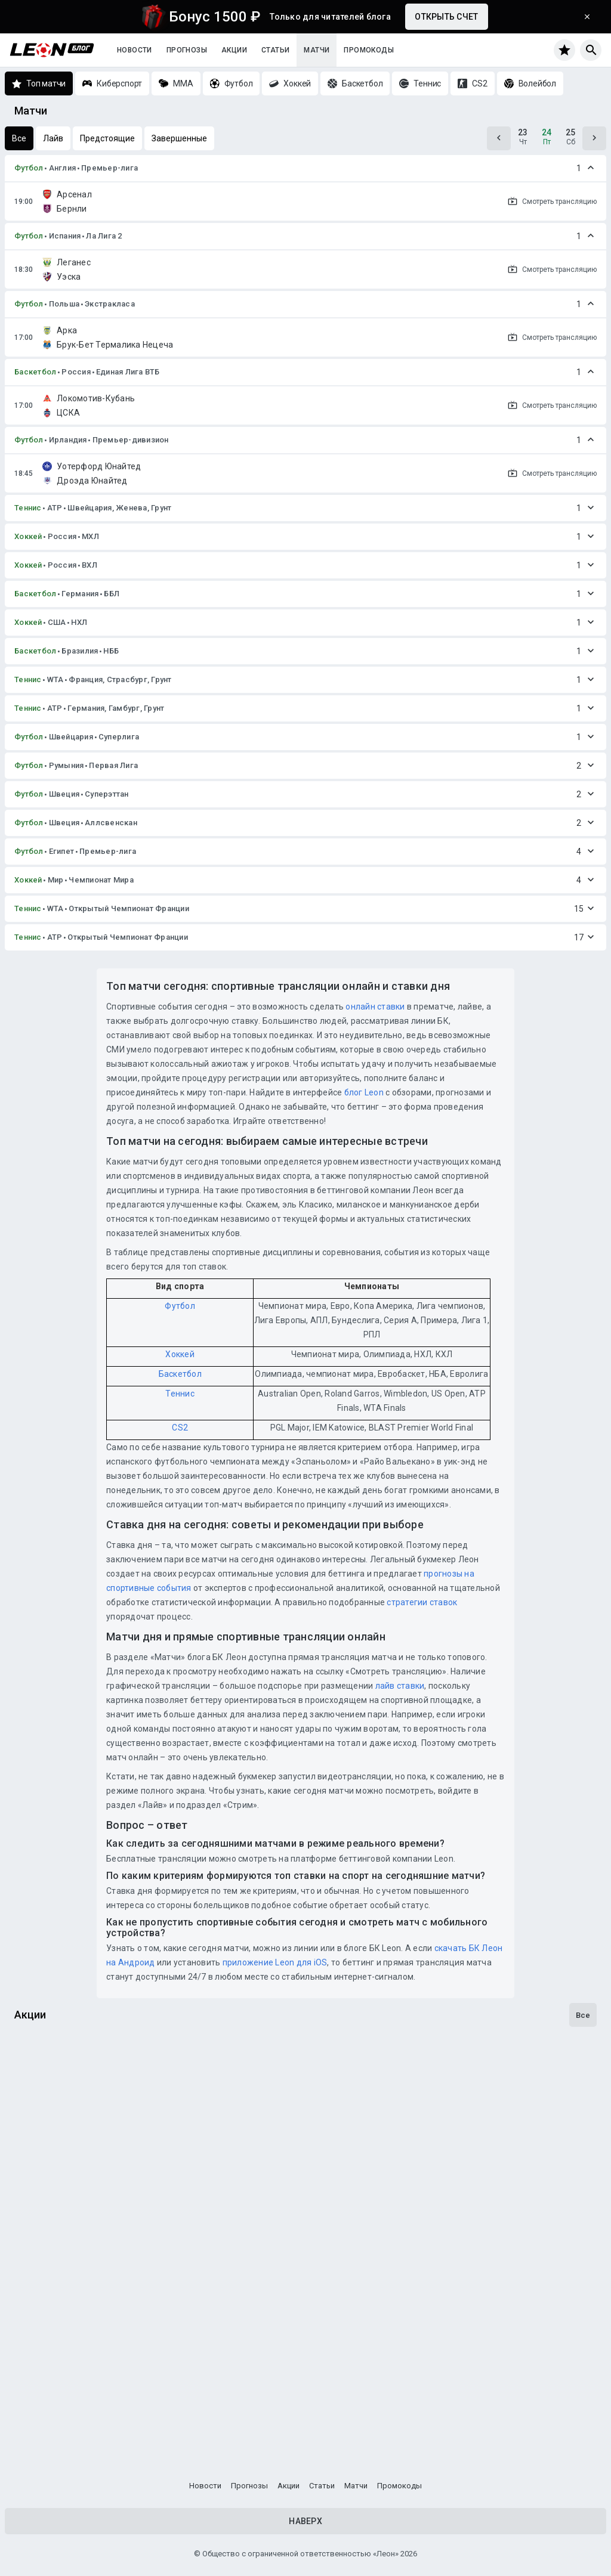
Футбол (29, 167)
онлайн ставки (375, 1006)
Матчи (316, 50)
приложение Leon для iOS (275, 1962)
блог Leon (364, 1092)
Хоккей (28, 536)
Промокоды (369, 50)
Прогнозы (186, 50)
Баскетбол (35, 371)
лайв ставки (400, 1685)
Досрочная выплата (66, 2131)
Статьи (275, 50)
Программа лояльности (75, 2418)
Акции (234, 50)
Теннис (28, 507)
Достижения (47, 2274)
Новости (134, 50)
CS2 (180, 1427)
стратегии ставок (422, 1602)
